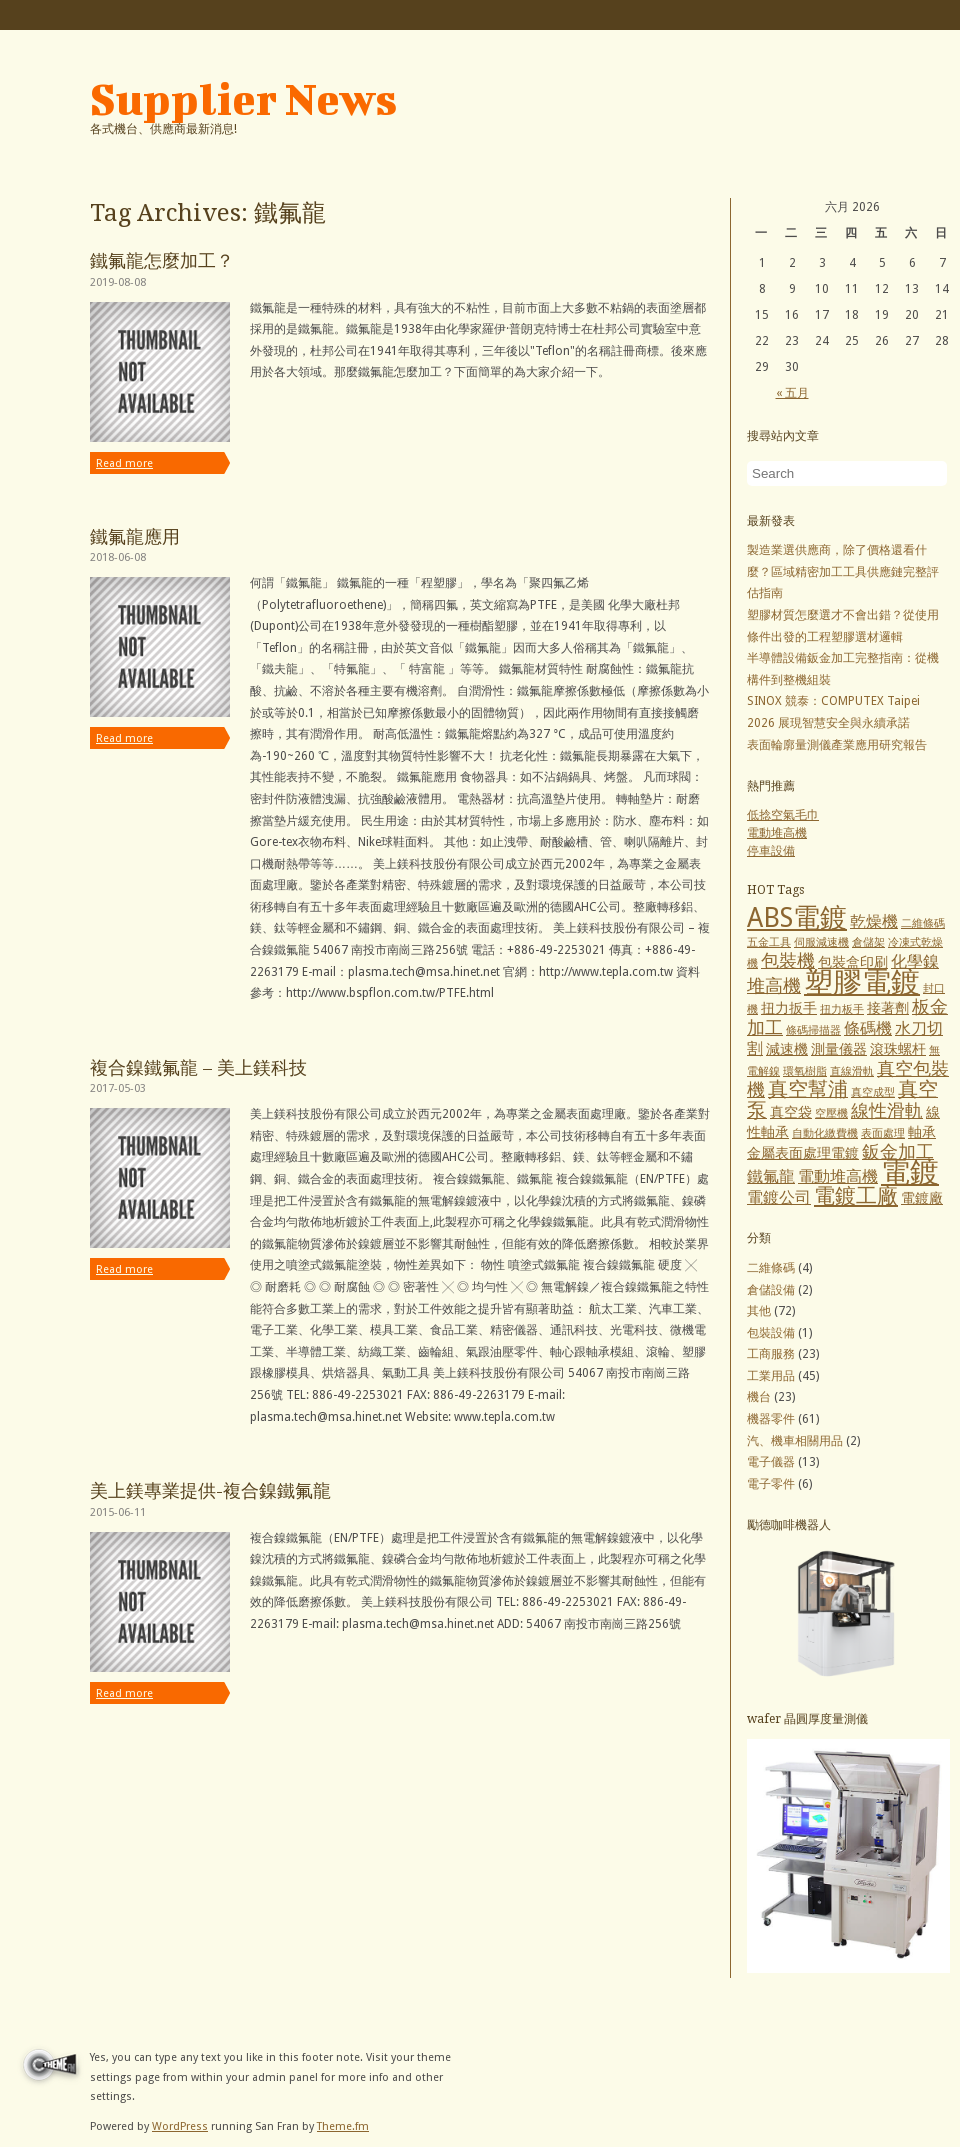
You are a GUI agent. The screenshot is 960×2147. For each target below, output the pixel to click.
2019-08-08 (118, 282)
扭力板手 (842, 1009)
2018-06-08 (118, 557)
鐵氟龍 (771, 1176)
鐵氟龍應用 (135, 536)
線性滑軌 (887, 1110)
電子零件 (771, 1484)
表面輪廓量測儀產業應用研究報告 (837, 745)
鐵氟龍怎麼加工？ (162, 260)
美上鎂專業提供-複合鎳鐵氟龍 (210, 1490)
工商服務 (771, 1354)
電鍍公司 (779, 1197)
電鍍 (910, 1172)
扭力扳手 (789, 1008)
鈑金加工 (898, 1151)
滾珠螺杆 (898, 1049)
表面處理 (883, 1133)
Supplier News (243, 99)
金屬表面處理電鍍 (803, 1153)
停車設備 (771, 851)
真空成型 (873, 1092)
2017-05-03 (118, 1088)
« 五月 (792, 393)
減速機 (787, 1049)
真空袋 (791, 1112)
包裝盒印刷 (853, 962)
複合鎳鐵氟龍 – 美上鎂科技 (198, 1067)
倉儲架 (868, 942)
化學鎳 (915, 961)
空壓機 (831, 1113)
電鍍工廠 (856, 1196)
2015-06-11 (118, 1512)
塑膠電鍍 (862, 982)
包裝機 (788, 960)
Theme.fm (343, 2126)
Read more (124, 463)
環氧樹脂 (805, 1071)
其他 (759, 1311)
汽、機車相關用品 (795, 1441)
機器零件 (771, 1419)
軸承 (922, 1132)
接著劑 (888, 1008)
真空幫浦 (808, 1089)
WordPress (180, 2126)
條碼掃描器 (813, 1030)
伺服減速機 (821, 942)
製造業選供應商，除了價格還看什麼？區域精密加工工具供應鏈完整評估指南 (843, 571)
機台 (759, 1397)
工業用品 (771, 1376)
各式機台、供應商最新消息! (163, 129)
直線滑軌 (852, 1071)
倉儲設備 (771, 1290)
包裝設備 (771, 1333)
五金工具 (769, 942)
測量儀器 (839, 1049)
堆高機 (774, 985)
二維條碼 (923, 923)
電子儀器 (771, 1462)
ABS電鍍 (797, 917)
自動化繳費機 (825, 1133)
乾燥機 (874, 921)
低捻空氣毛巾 (783, 815)
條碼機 (868, 1028)
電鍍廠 (922, 1198)
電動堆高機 (777, 833)
